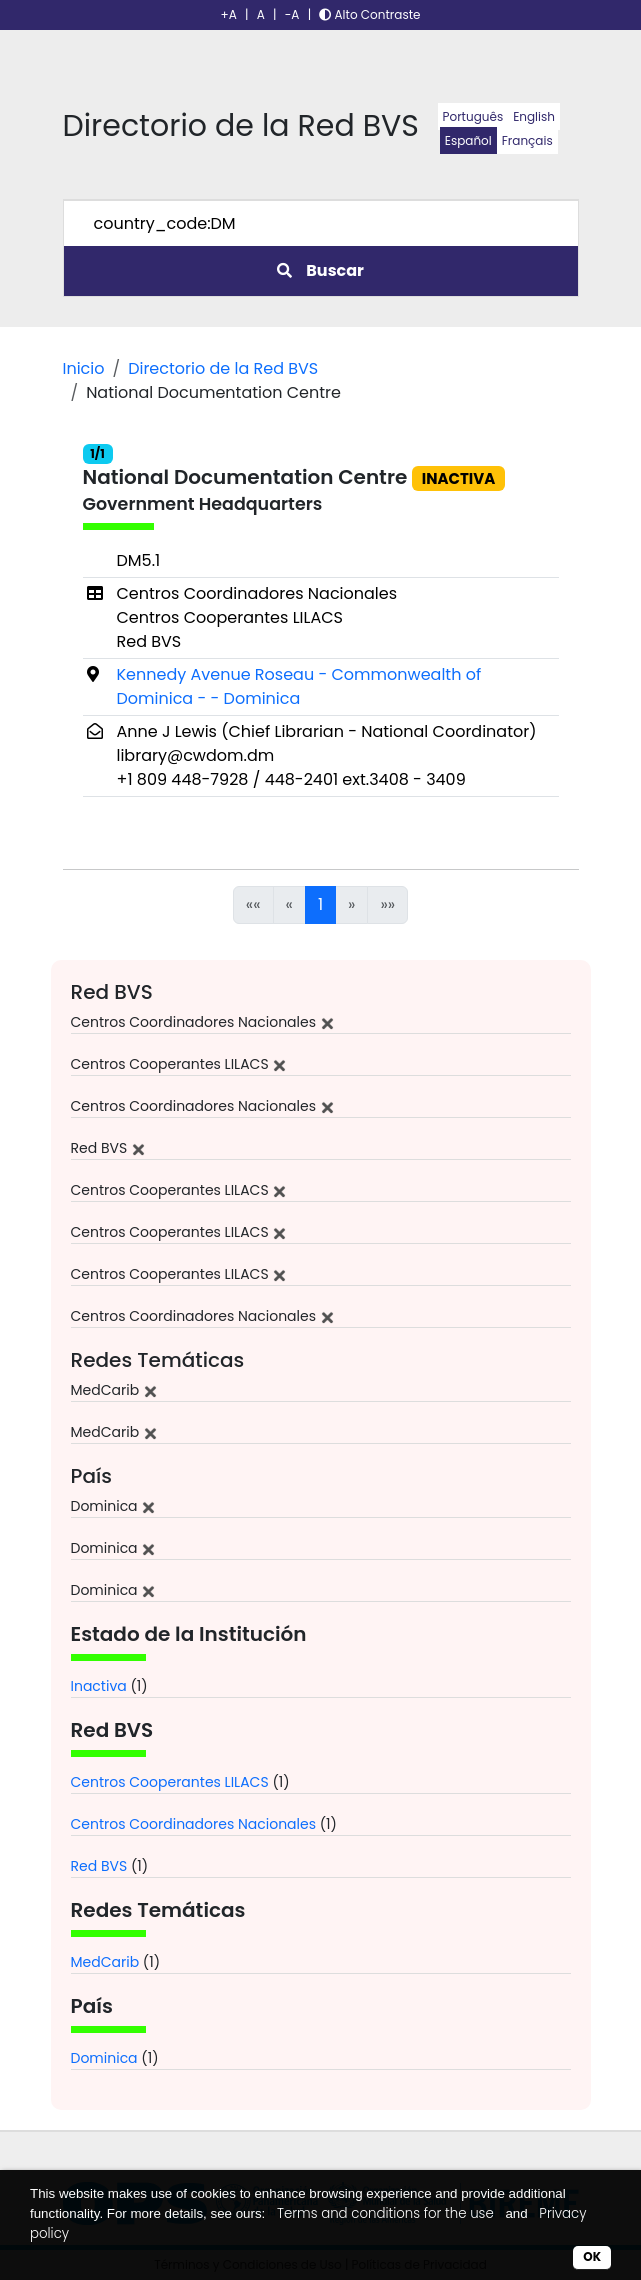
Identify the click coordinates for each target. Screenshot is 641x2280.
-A (292, 14)
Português (473, 116)
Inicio (84, 368)
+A (229, 14)
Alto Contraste (369, 14)
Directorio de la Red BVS (223, 368)
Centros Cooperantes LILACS (170, 1782)
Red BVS (99, 1866)
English (534, 116)
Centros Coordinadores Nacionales (194, 1824)
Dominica (104, 2058)
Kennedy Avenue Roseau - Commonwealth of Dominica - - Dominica (299, 686)
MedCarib (105, 1962)
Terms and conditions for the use (385, 2213)
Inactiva (99, 1686)
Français (527, 140)
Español (468, 140)
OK (592, 2256)
